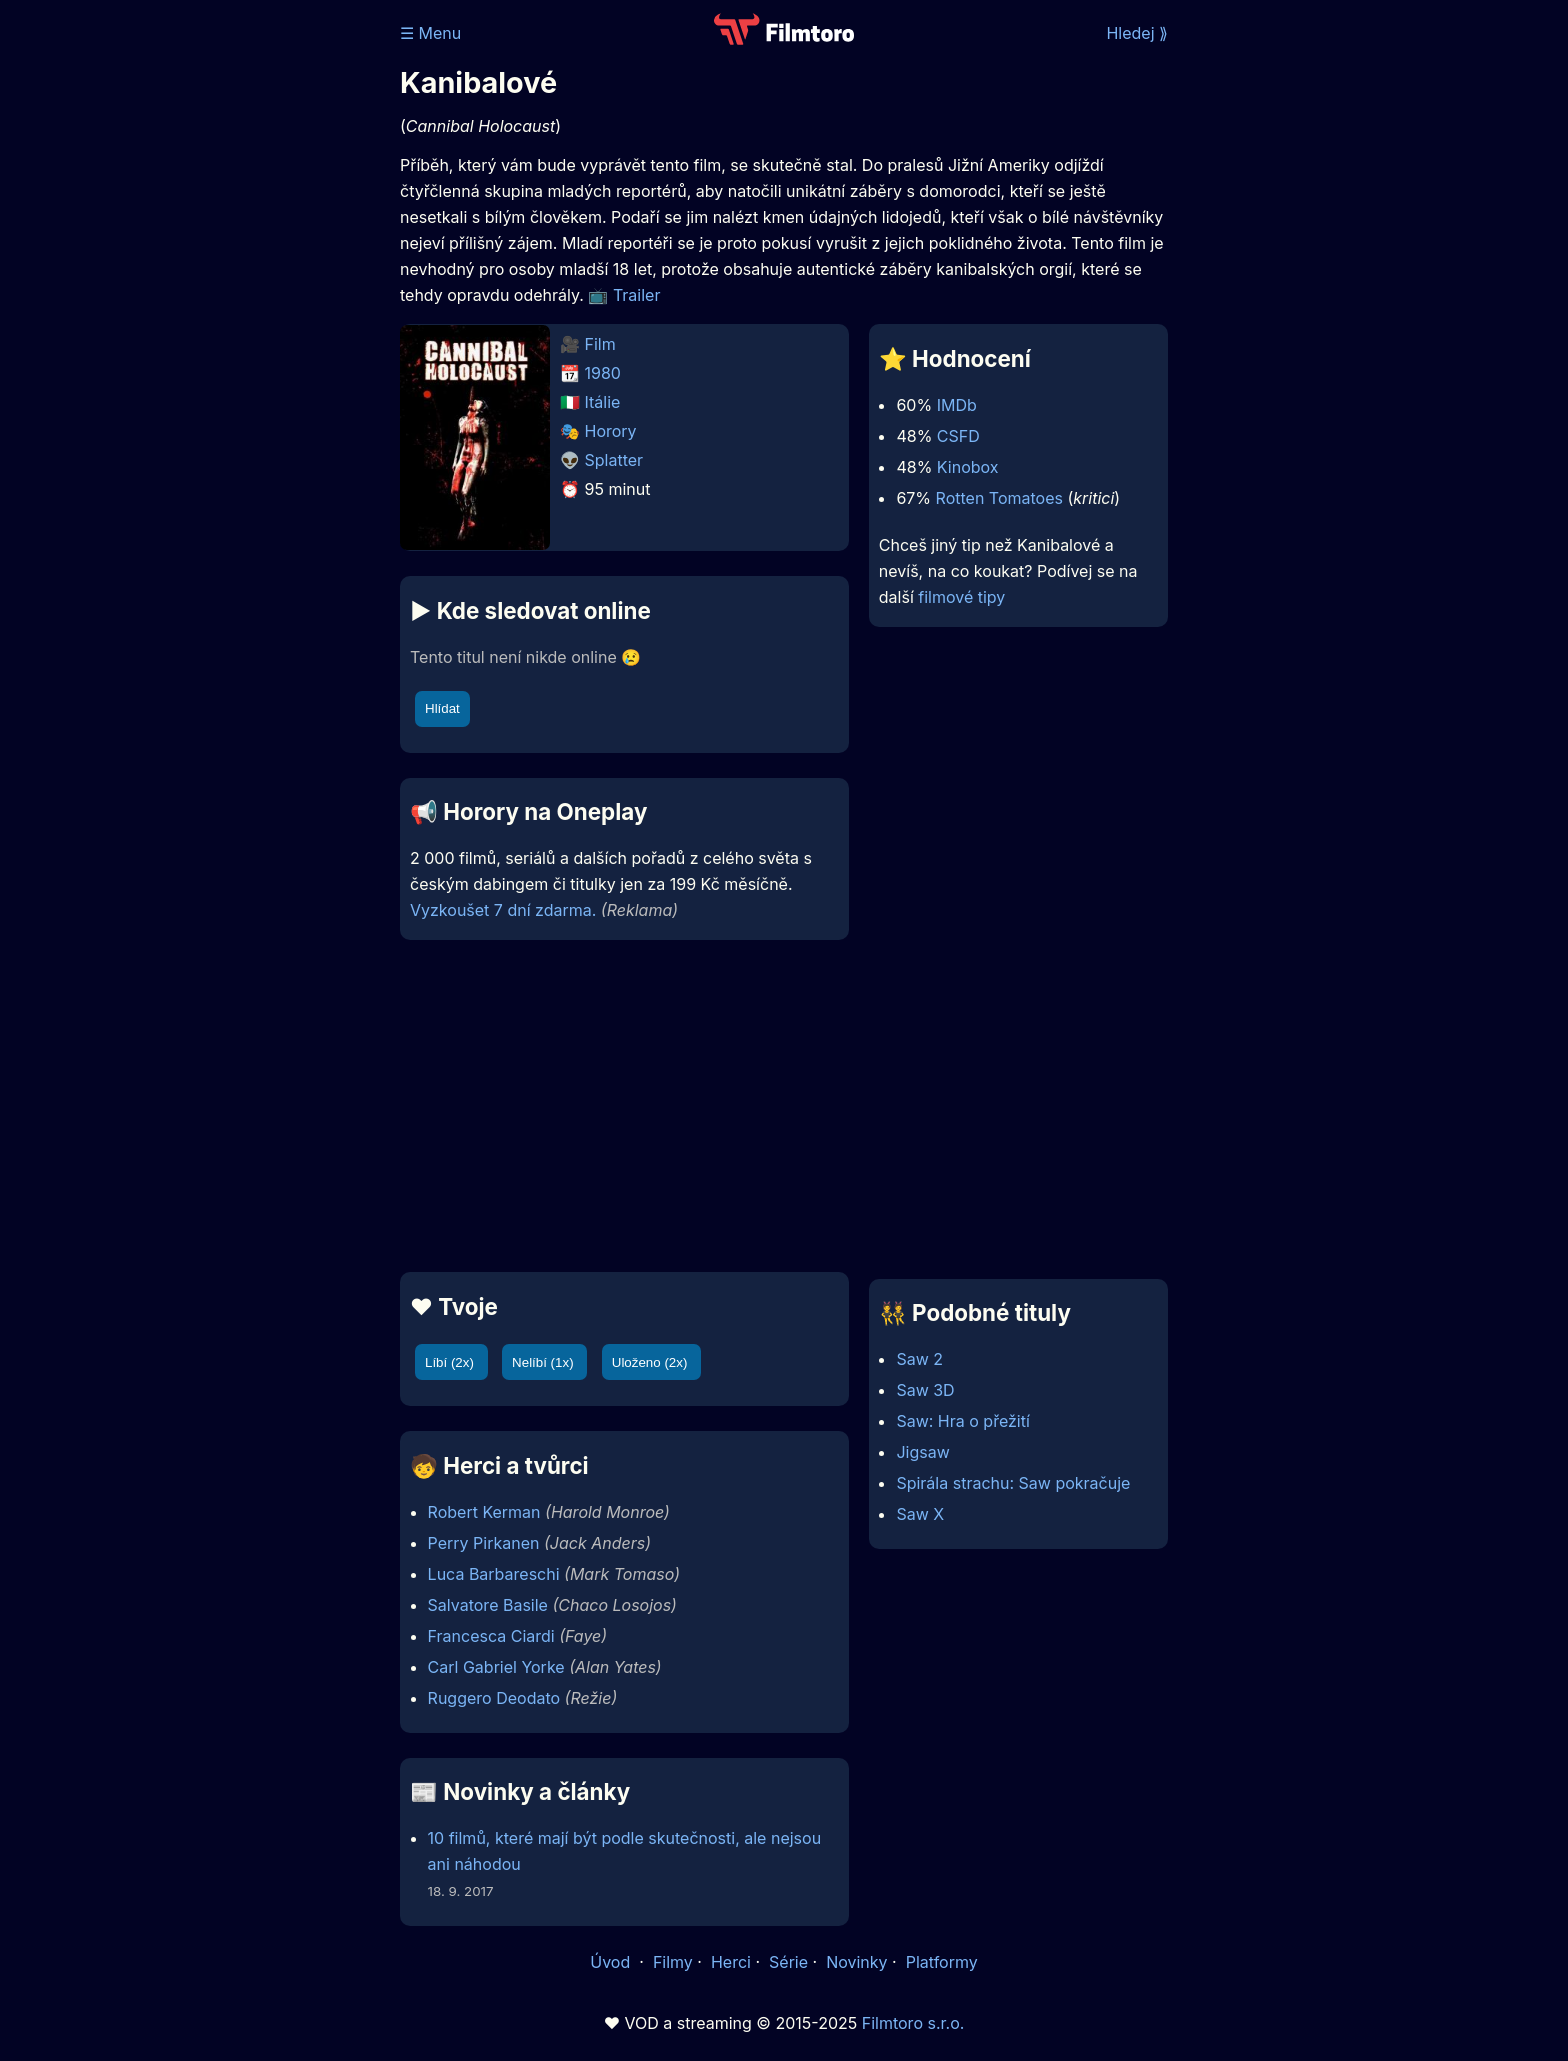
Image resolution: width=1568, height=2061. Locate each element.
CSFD (958, 436)
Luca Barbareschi (494, 1574)
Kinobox (968, 467)
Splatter (614, 460)
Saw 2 (919, 1359)
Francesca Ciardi (491, 1636)
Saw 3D (925, 1390)
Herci (731, 1962)
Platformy (942, 1962)
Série (788, 1962)
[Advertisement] (255, 308)
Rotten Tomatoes (999, 498)
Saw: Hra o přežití (962, 1421)
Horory (611, 431)
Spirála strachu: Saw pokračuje (1013, 1483)
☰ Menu (430, 33)
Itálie (603, 402)
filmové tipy (961, 597)
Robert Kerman (484, 1512)
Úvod (612, 1962)
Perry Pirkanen (484, 1543)
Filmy (673, 1962)
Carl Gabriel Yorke (496, 1667)
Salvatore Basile (488, 1605)
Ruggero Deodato (494, 1698)
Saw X (920, 1514)
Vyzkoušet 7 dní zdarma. (503, 910)
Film (600, 344)
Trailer (637, 295)
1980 (603, 373)
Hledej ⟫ (1137, 33)
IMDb (957, 405)
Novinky (856, 1962)
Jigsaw (922, 1452)
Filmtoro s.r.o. (913, 2023)
